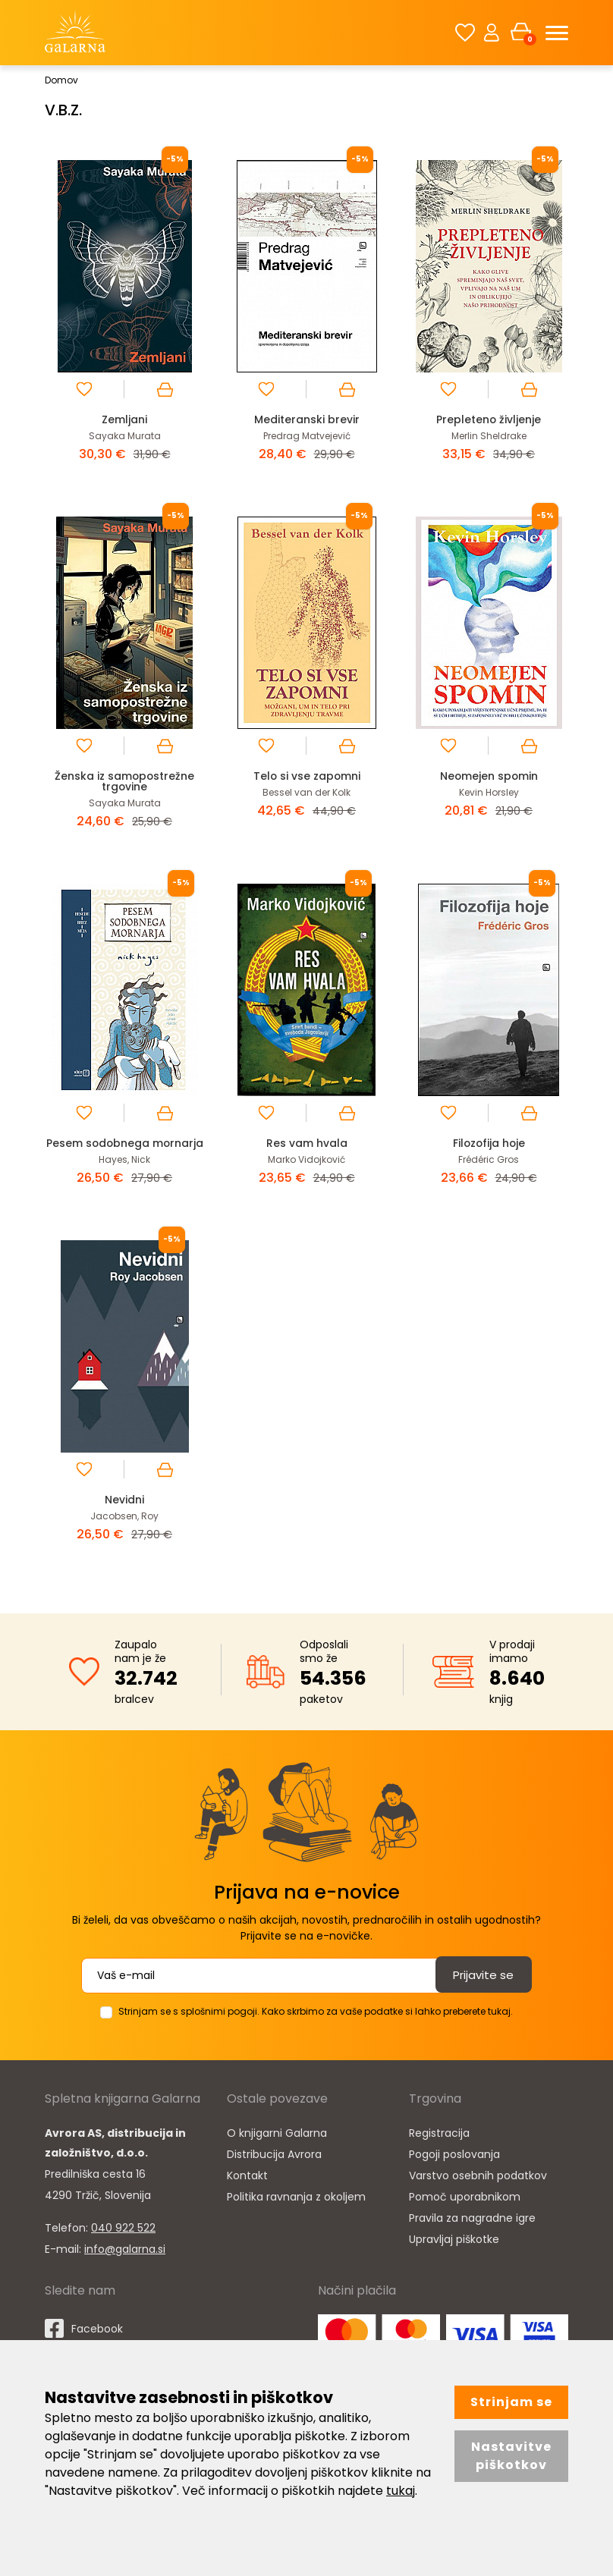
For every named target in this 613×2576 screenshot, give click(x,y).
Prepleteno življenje (489, 419)
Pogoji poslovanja (454, 2164)
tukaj (400, 2490)
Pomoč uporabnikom (464, 2206)
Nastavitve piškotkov (511, 2456)
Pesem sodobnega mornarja (125, 1148)
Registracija (439, 2142)
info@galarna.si (124, 2259)
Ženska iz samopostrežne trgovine (124, 781)
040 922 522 (123, 2237)
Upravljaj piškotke (454, 2249)
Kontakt (247, 2185)
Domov (61, 80)
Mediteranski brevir (306, 419)
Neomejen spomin (488, 776)
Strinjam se (511, 2402)
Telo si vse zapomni (307, 776)
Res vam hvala (306, 1143)
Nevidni (124, 1510)
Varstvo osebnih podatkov (478, 2185)
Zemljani (124, 419)
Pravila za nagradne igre (472, 2227)
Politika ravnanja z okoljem (296, 2206)
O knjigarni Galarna (277, 2142)
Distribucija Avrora (274, 2164)
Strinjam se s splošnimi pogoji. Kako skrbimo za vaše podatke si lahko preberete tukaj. (315, 2021)
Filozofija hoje (488, 1143)
